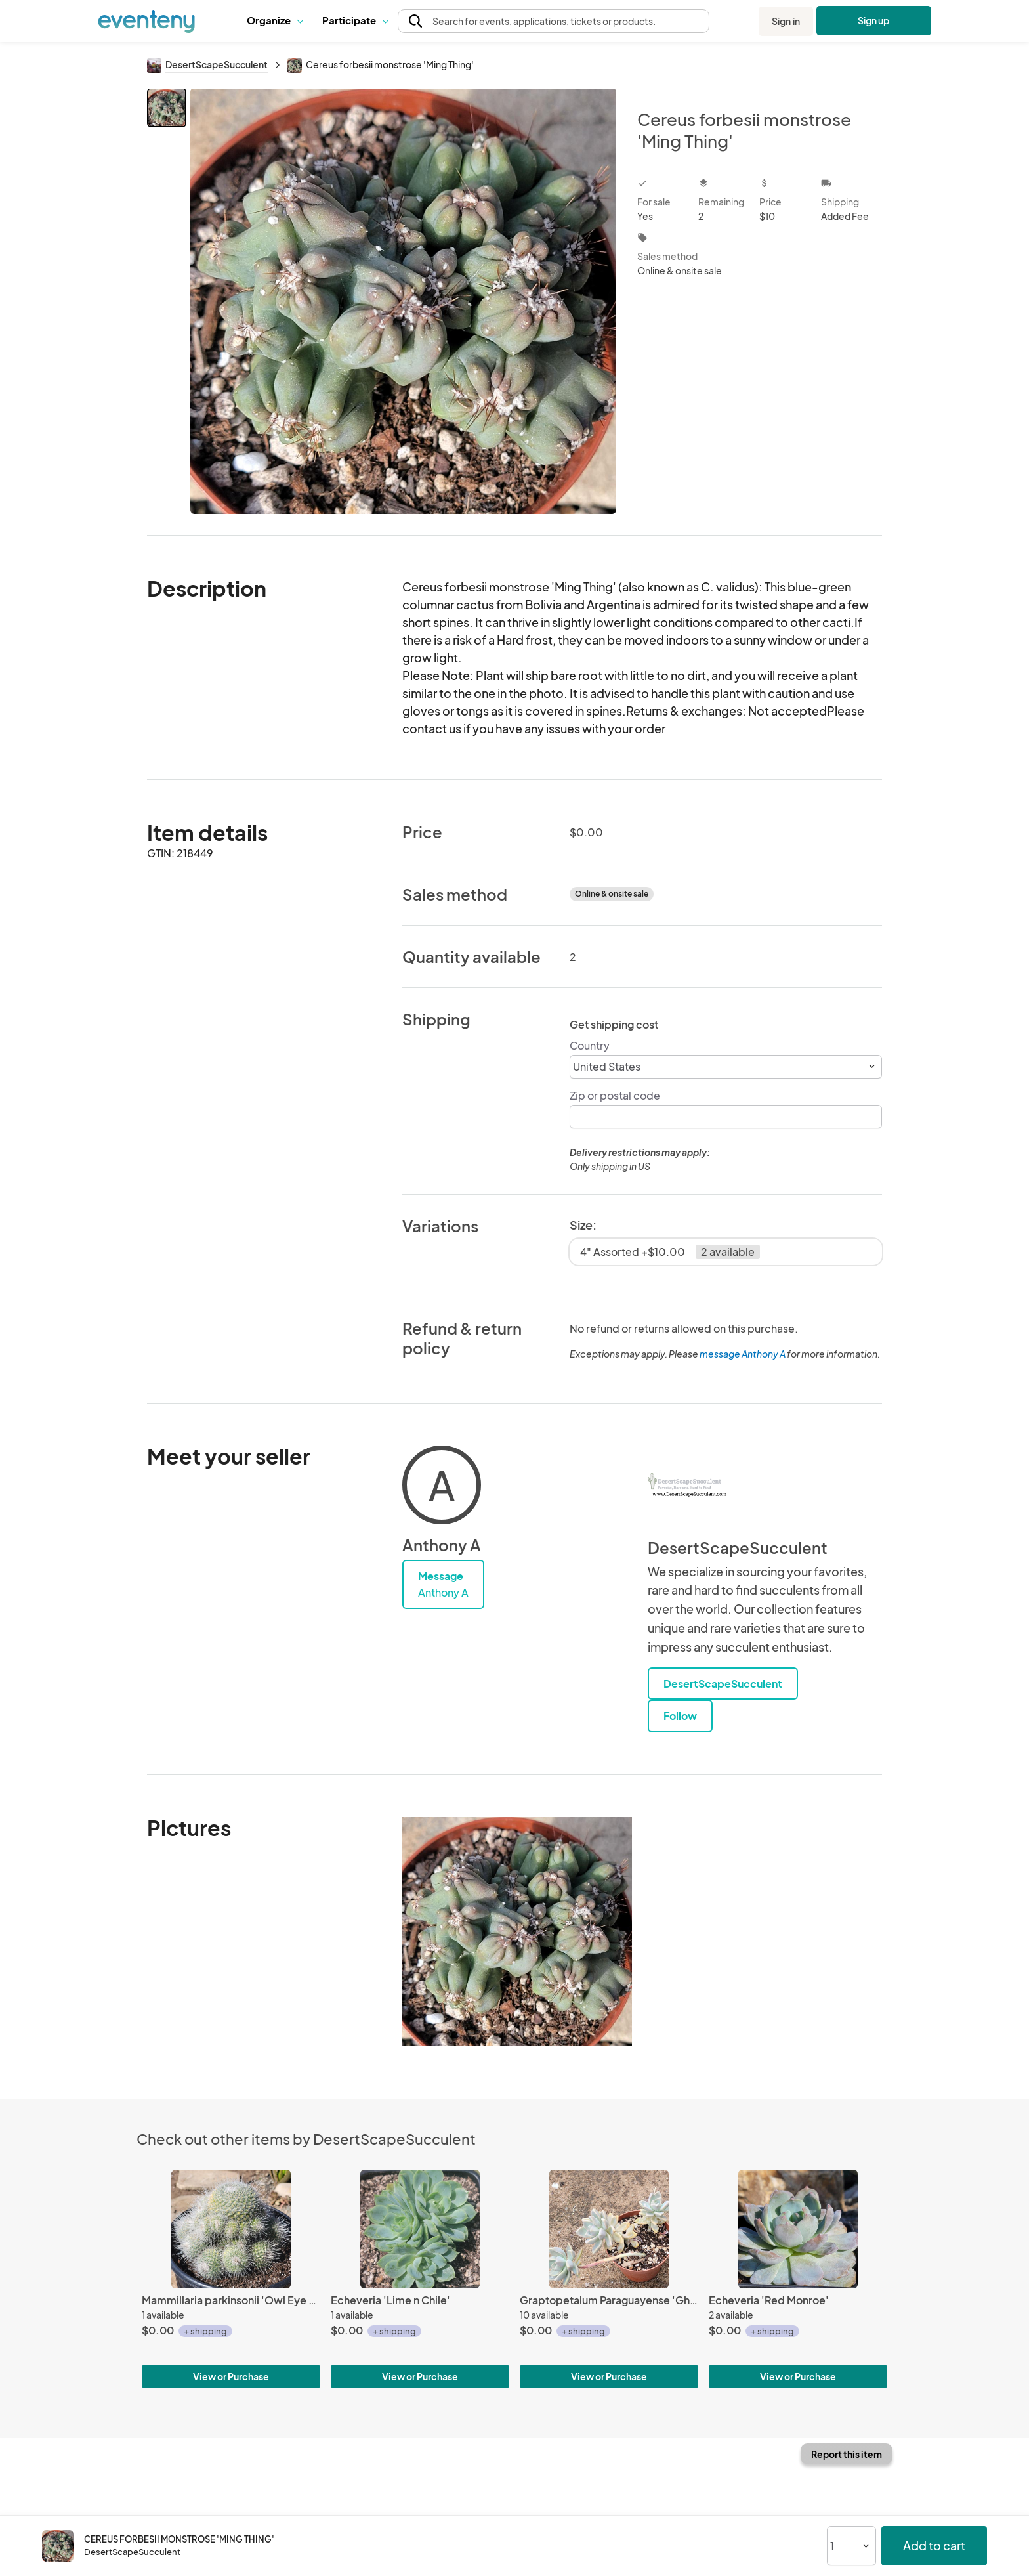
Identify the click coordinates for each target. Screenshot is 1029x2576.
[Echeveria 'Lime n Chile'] (420, 2229)
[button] (274, 21)
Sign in (786, 21)
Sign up (874, 20)
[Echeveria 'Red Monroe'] (798, 2229)
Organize (275, 20)
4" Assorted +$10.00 (670, 1252)
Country (590, 1045)
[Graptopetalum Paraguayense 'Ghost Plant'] (609, 2229)
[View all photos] (403, 301)
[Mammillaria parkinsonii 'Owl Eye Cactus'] (231, 2229)
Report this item (846, 2454)
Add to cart (934, 2545)
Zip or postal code (615, 1095)
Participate (355, 20)
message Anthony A (743, 1354)
